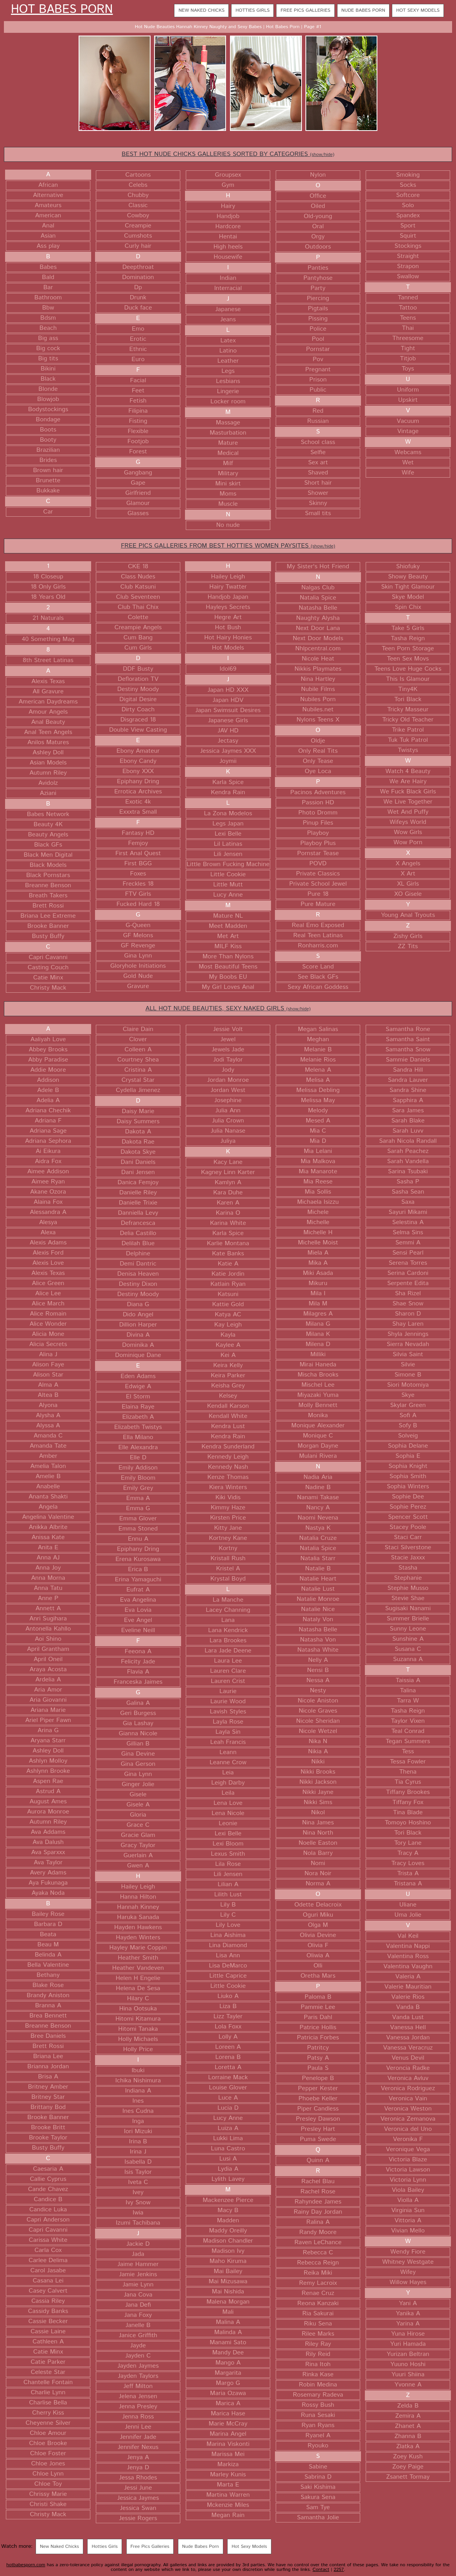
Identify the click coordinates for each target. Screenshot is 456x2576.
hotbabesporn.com (25, 2565)
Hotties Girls (252, 10)
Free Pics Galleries (305, 10)
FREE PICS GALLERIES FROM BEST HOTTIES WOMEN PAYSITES (228, 545)
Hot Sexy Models (418, 10)
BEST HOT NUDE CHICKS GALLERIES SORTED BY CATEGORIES (228, 154)
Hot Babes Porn (62, 10)
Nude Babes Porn (363, 10)
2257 (339, 2569)
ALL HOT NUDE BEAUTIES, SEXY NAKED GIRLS (228, 1008)
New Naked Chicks (201, 10)
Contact (320, 2569)
